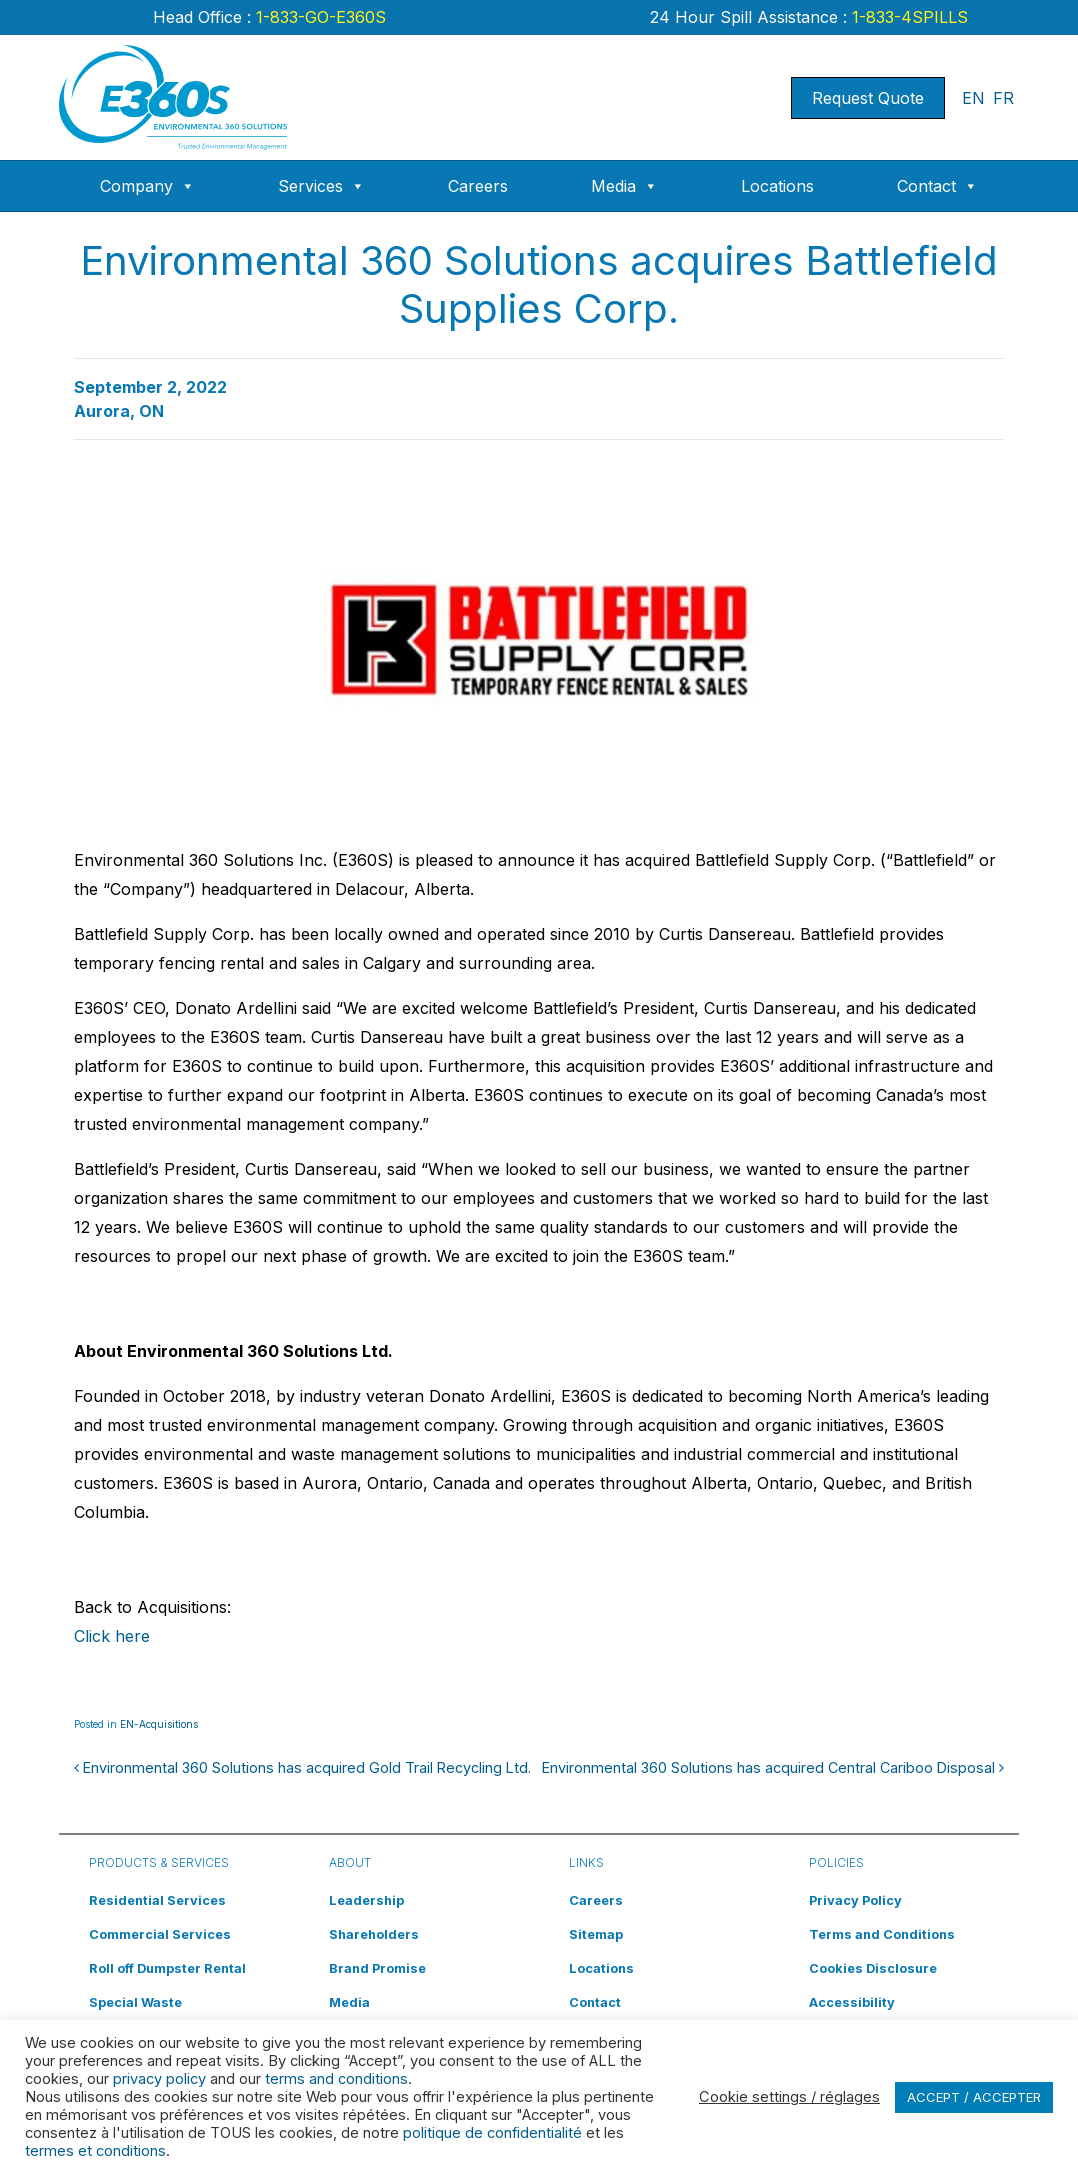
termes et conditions (95, 2151)
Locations (777, 186)
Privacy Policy (855, 1900)
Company (147, 186)
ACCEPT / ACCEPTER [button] (974, 2097)
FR (1003, 98)
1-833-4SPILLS (907, 17)
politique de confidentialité (492, 2133)
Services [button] (321, 186)
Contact (937, 186)
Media (624, 186)
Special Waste (135, 2002)
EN (973, 98)
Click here (112, 1636)
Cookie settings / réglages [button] (789, 2097)
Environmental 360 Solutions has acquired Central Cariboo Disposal (773, 1767)
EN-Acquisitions (159, 1724)
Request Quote (868, 98)
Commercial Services (160, 1934)
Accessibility (852, 2002)
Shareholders (374, 1934)
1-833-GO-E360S (318, 17)
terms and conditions (336, 2079)
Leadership (366, 1900)
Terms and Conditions (882, 1934)
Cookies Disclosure (873, 1968)
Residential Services (157, 1900)
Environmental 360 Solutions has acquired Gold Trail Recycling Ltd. (302, 1767)
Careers (478, 186)
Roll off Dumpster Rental (167, 1968)
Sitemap (596, 1934)
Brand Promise (377, 1968)
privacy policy (159, 2079)
